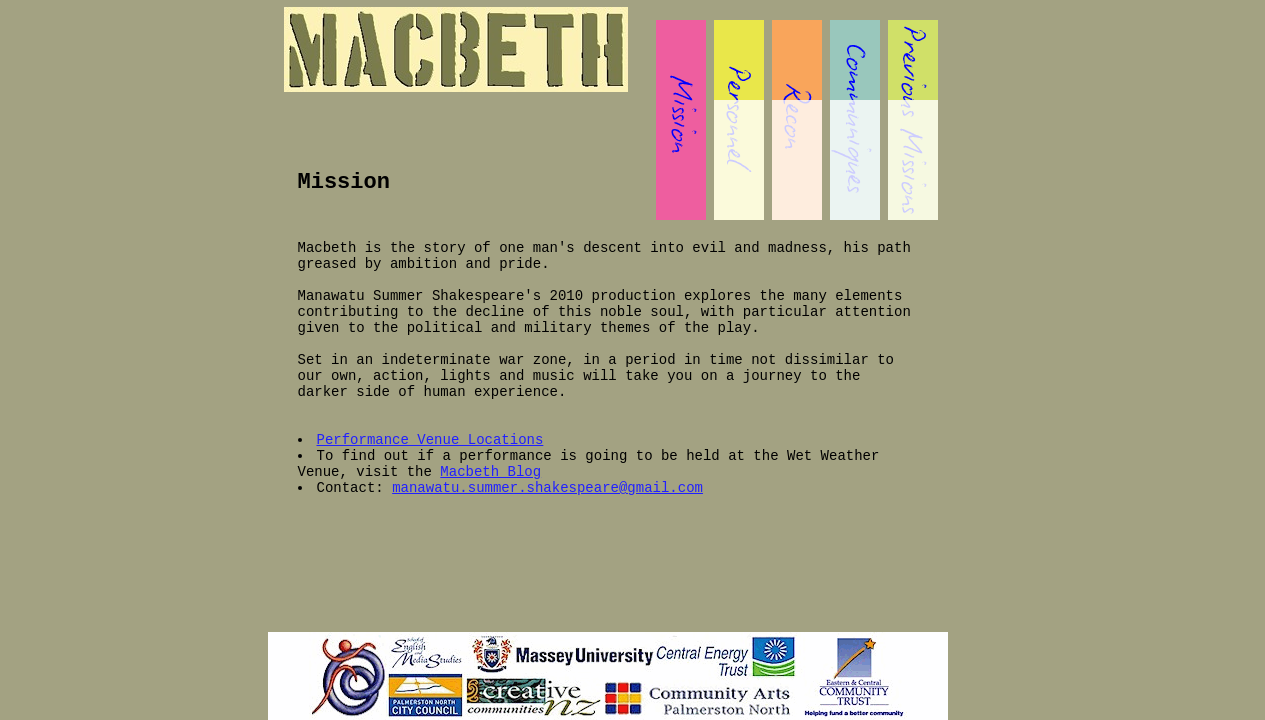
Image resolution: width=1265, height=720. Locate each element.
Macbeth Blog (490, 472)
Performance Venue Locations (430, 440)
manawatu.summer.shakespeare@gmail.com (547, 488)
